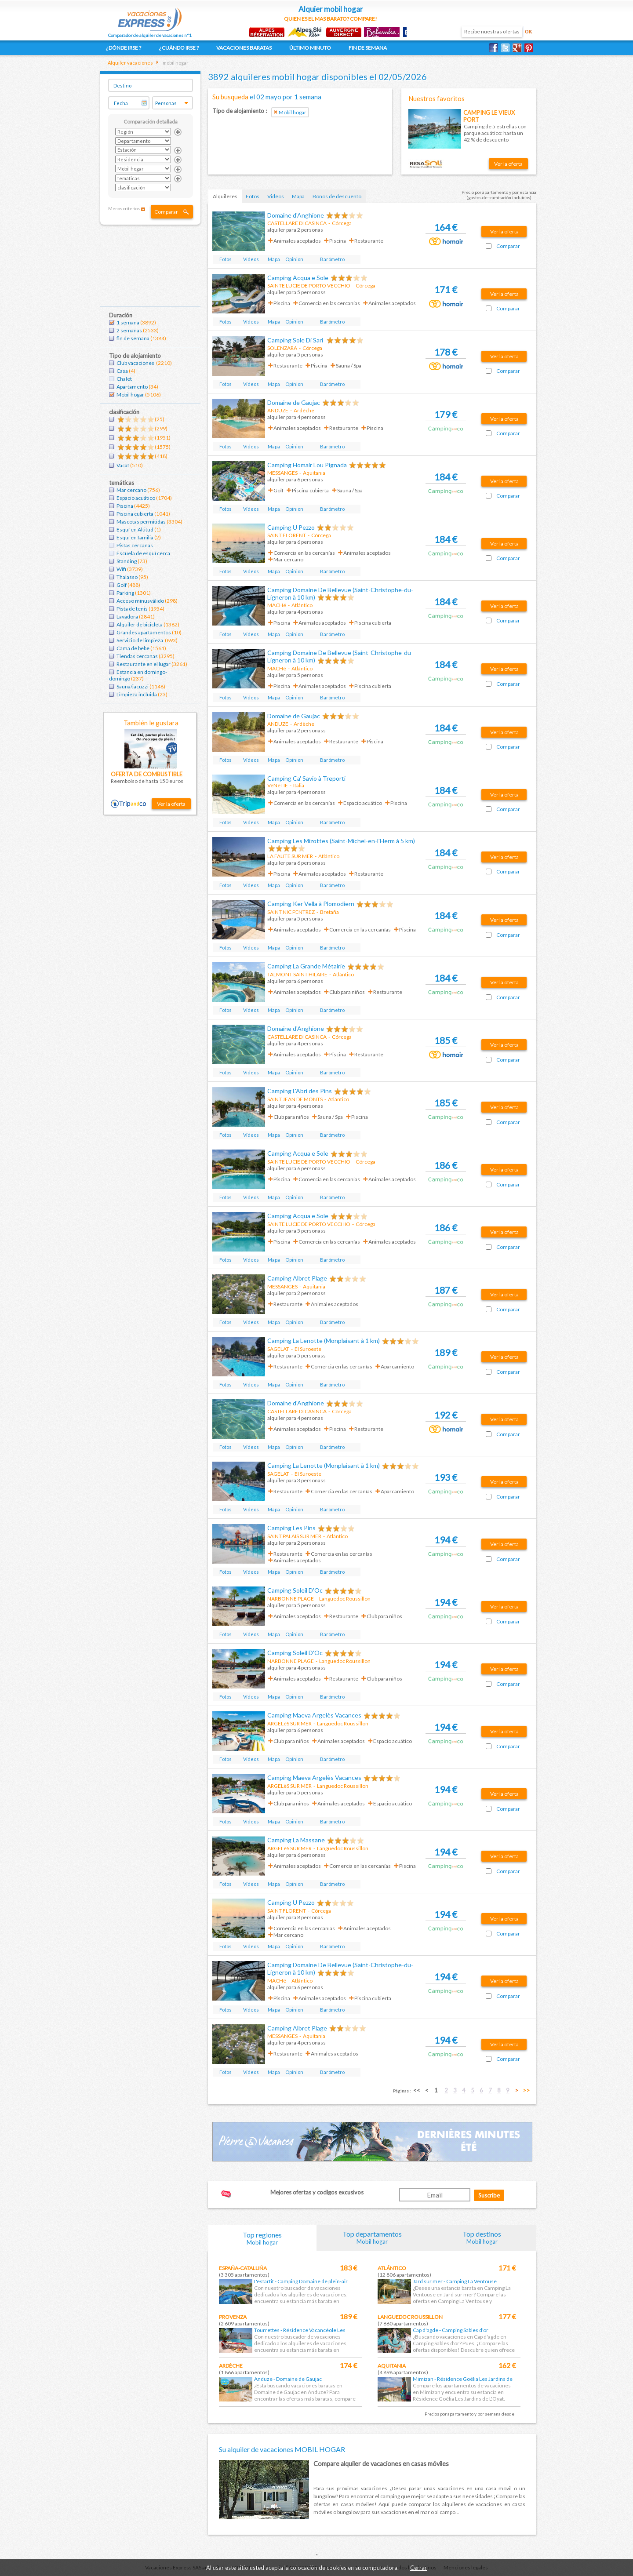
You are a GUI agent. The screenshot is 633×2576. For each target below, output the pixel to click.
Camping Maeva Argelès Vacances (314, 1715)
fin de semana (132, 338)
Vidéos (275, 196)
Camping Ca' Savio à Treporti (306, 778)
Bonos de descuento (337, 196)
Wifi (121, 569)
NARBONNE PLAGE (290, 1598)
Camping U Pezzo (291, 527)
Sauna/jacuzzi (132, 686)
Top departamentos (372, 2237)
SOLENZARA (282, 348)
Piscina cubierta (134, 513)
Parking (125, 592)
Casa (122, 370)
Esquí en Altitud (134, 529)
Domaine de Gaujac (293, 402)
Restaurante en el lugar (143, 664)
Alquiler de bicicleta (139, 624)
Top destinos (482, 2237)
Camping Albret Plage (297, 1278)
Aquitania (392, 2365)
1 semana (127, 322)
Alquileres (225, 196)
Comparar (166, 211)
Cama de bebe (132, 648)
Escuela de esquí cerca (143, 553)
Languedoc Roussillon (410, 2317)
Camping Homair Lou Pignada (307, 465)
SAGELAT (278, 1349)
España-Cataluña (243, 2268)
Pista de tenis (132, 608)
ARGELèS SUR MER (289, 1723)
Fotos (252, 196)
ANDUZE (277, 410)
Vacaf (122, 465)
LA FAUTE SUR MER (290, 856)
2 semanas (129, 330)
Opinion (294, 259)
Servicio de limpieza (140, 640)
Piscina (124, 505)
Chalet (124, 378)
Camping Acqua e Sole (297, 277)
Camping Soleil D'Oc (295, 1590)
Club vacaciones (135, 363)
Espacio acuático (135, 498)
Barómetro (332, 259)
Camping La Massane (296, 1840)
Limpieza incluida (136, 694)
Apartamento (132, 386)
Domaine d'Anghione (295, 215)
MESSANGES (282, 472)
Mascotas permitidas (141, 521)
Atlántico (392, 2268)
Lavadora (127, 616)
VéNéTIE (277, 785)
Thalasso (127, 577)
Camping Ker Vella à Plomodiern (310, 903)
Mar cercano (131, 490)
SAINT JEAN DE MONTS (295, 1099)
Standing (126, 561)
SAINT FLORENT (286, 535)
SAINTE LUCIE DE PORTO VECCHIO (308, 285)
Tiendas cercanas (137, 656)
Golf (121, 585)
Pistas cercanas (134, 545)
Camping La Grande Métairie (306, 966)
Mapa (298, 196)
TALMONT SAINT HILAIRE (297, 974)
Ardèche (231, 2365)
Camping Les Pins (291, 1528)
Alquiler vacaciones (130, 62)
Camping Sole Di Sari (295, 340)
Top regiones (262, 2238)
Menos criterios (124, 208)
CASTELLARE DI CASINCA (297, 223)
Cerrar (418, 2567)
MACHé (276, 605)
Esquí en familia (134, 537)
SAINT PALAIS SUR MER (294, 1536)
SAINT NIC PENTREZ (291, 912)
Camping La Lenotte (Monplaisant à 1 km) (323, 1340)
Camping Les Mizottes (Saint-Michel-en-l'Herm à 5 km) (341, 840)
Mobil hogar (130, 394)
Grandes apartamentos (143, 632)
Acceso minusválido (140, 600)
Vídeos (251, 259)
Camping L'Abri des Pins (299, 1091)
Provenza (233, 2317)
